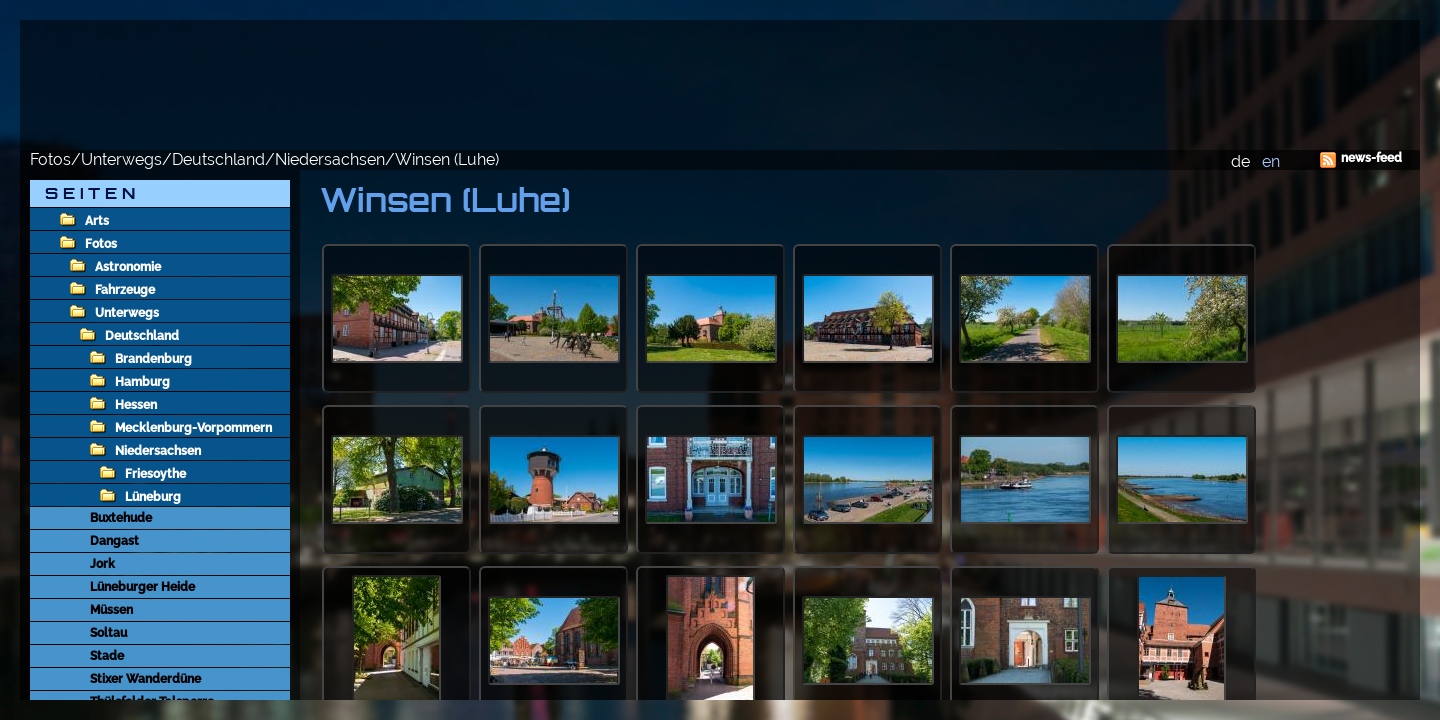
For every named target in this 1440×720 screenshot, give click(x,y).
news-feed (1371, 158)
